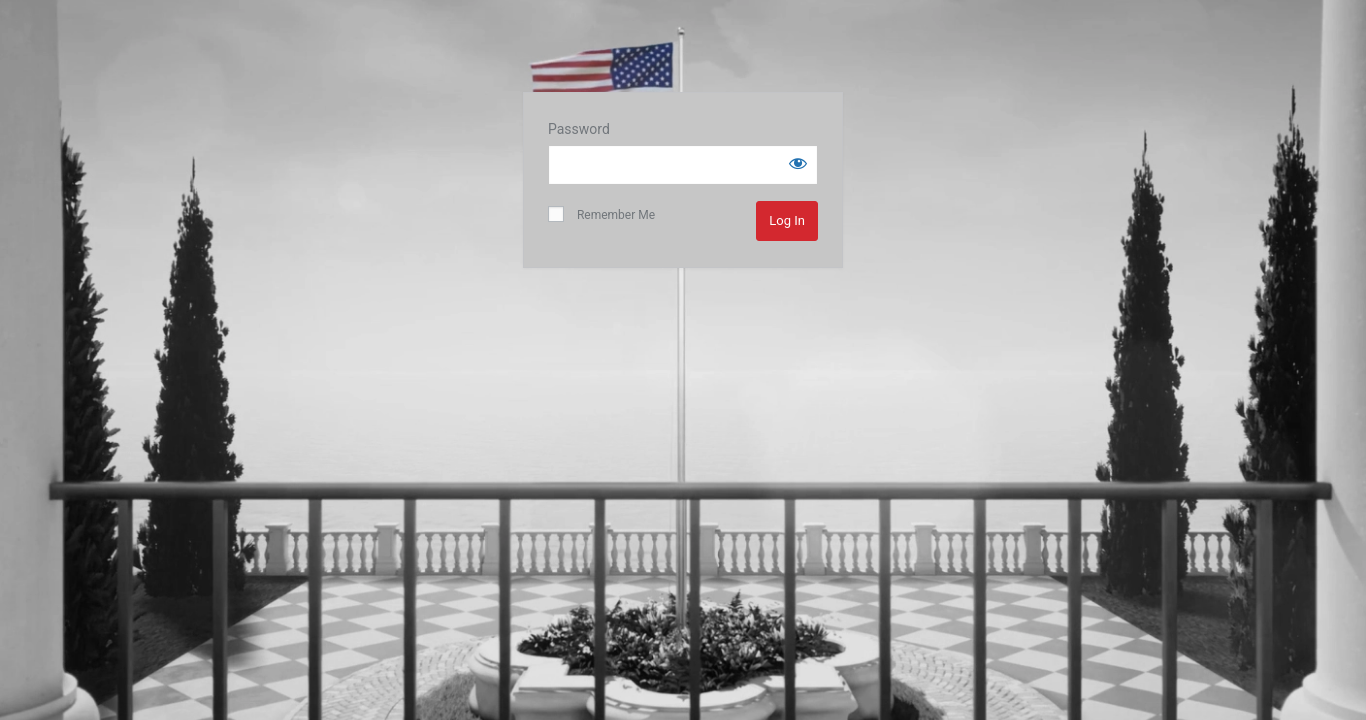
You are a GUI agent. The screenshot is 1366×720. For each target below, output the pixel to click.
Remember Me (601, 214)
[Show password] (798, 163)
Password (579, 129)
